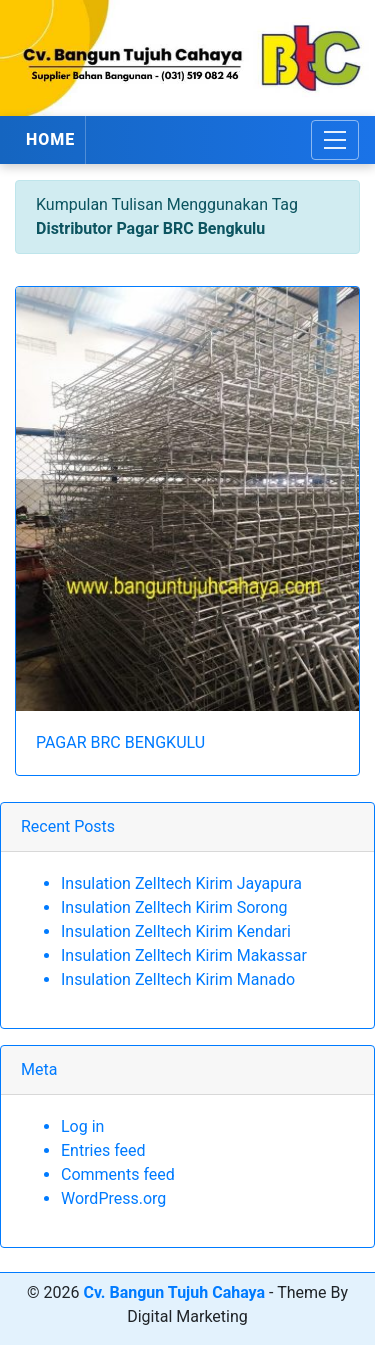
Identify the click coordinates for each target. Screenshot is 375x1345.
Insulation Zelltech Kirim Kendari (176, 931)
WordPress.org (113, 1198)
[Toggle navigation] (335, 140)
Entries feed (103, 1150)
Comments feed (118, 1174)
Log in (82, 1126)
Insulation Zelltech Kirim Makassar (184, 955)
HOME (50, 139)
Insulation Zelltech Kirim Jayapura (181, 883)
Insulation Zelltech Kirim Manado (178, 979)
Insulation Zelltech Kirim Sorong (174, 907)
